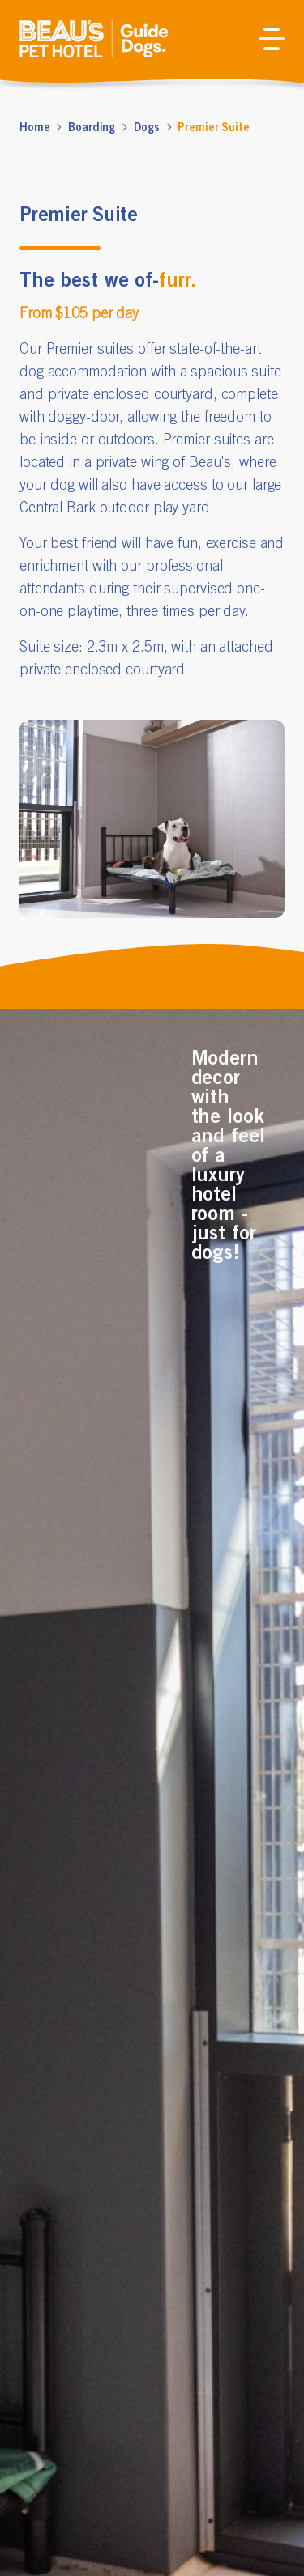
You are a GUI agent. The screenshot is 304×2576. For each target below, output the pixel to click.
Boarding (97, 127)
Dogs (152, 127)
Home (40, 127)
